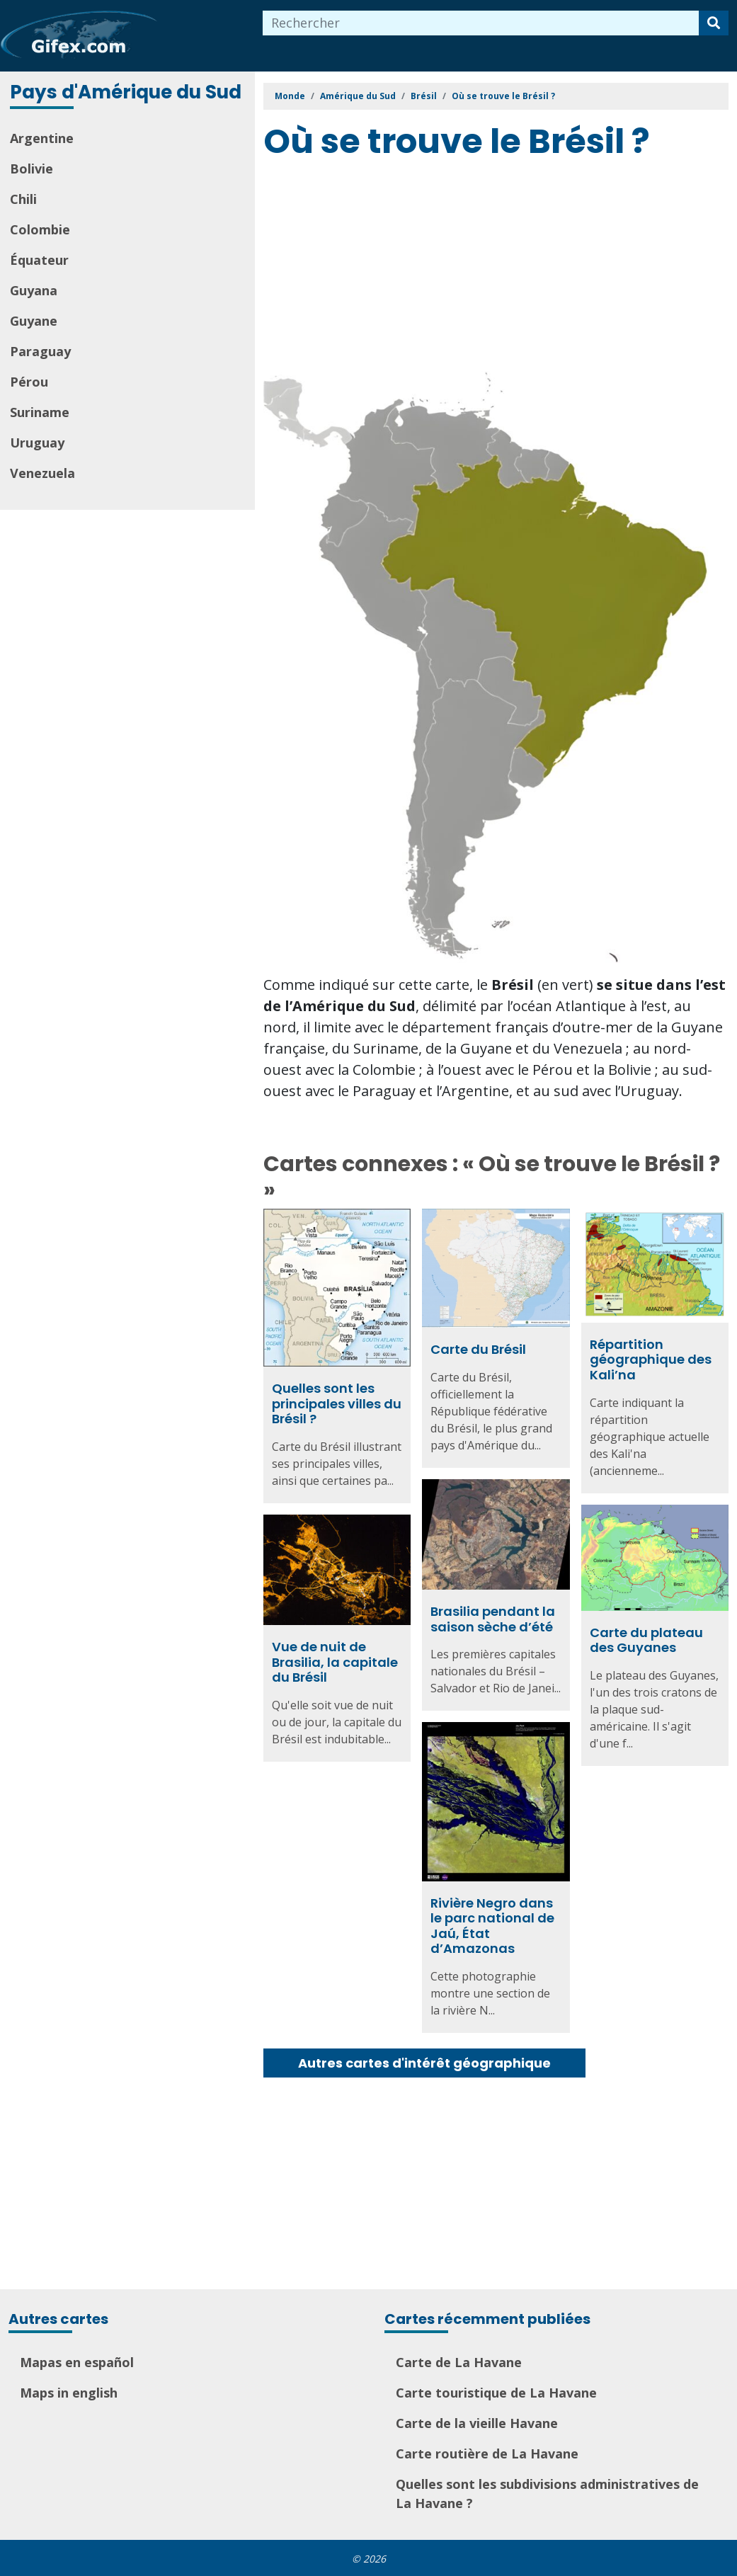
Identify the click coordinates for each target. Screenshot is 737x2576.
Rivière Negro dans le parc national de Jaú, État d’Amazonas (492, 1929)
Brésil (424, 96)
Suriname (39, 412)
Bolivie (31, 168)
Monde (290, 96)
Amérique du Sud (358, 96)
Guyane (33, 320)
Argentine (42, 138)
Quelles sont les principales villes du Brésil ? (336, 1403)
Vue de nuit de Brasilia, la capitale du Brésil (335, 1665)
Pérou (29, 381)
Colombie (40, 229)
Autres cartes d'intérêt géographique (424, 2063)
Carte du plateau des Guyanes (646, 1639)
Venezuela (42, 473)
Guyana (33, 290)
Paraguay (40, 351)
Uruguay (37, 442)
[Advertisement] (500, 268)
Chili (23, 198)
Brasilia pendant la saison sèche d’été (492, 1618)
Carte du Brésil (478, 1349)
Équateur (39, 259)
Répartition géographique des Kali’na (651, 1359)
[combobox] (481, 23)
